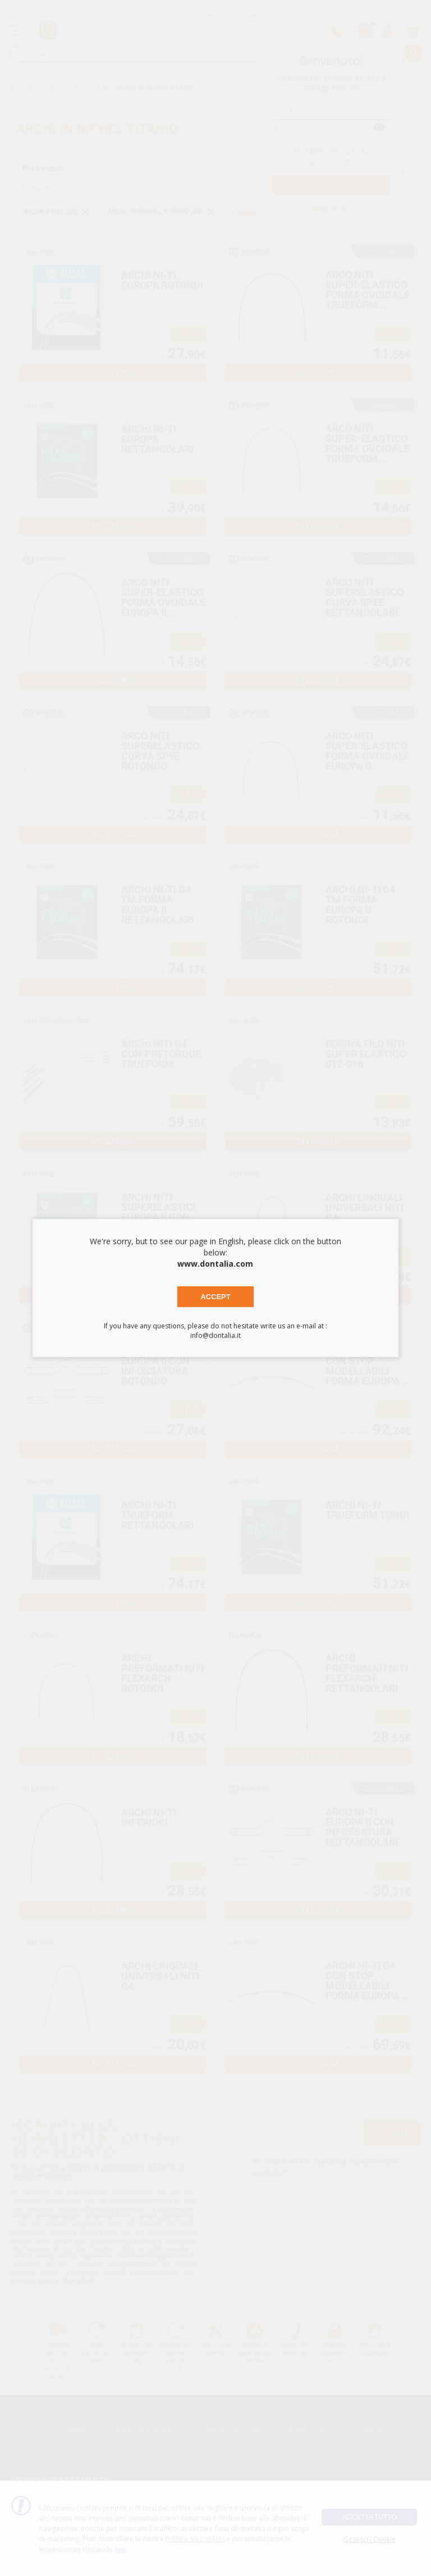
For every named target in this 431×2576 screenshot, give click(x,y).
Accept (215, 1296)
